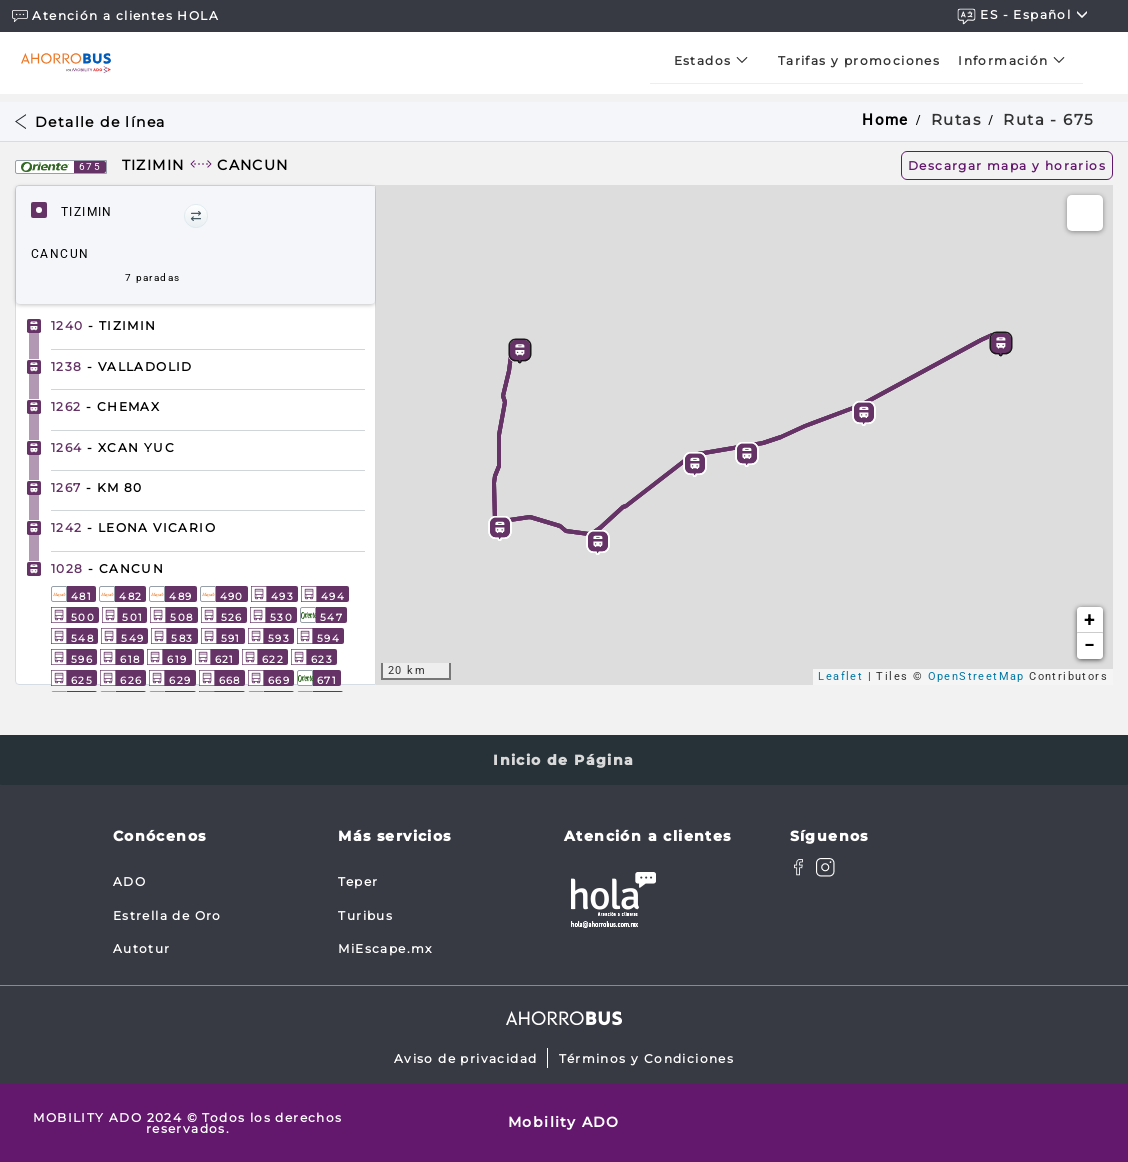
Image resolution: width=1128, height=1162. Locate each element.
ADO (129, 881)
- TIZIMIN (104, 325)
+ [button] (1089, 619)
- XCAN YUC (113, 447)
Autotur (142, 948)
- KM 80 (97, 487)
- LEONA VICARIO (133, 527)
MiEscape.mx (385, 948)
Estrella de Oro (167, 915)
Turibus (365, 915)
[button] (196, 216)
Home (885, 120)
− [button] (1089, 645)
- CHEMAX (105, 406)
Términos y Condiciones (646, 1058)
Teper (358, 881)
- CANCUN (107, 568)
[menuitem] (717, 60)
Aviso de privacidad (466, 1058)
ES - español (1023, 15)
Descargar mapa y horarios (1007, 165)
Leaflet (840, 676)
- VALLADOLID (122, 366)
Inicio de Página (563, 760)
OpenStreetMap (976, 676)
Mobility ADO (564, 1122)
